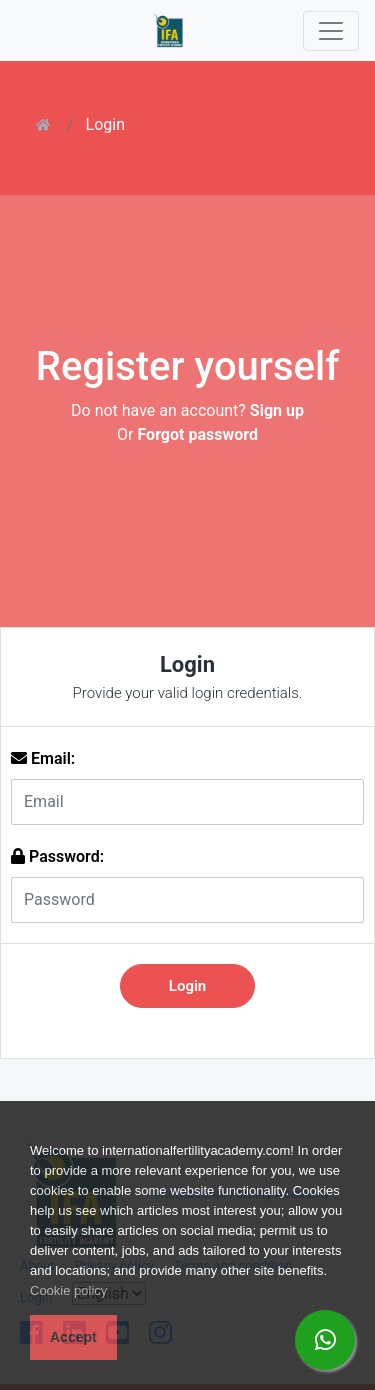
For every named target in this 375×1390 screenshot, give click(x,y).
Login (105, 124)
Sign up (277, 410)
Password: (57, 856)
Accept (73, 1337)
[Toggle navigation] (331, 31)
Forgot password (197, 434)
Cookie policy (68, 1290)
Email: (43, 758)
